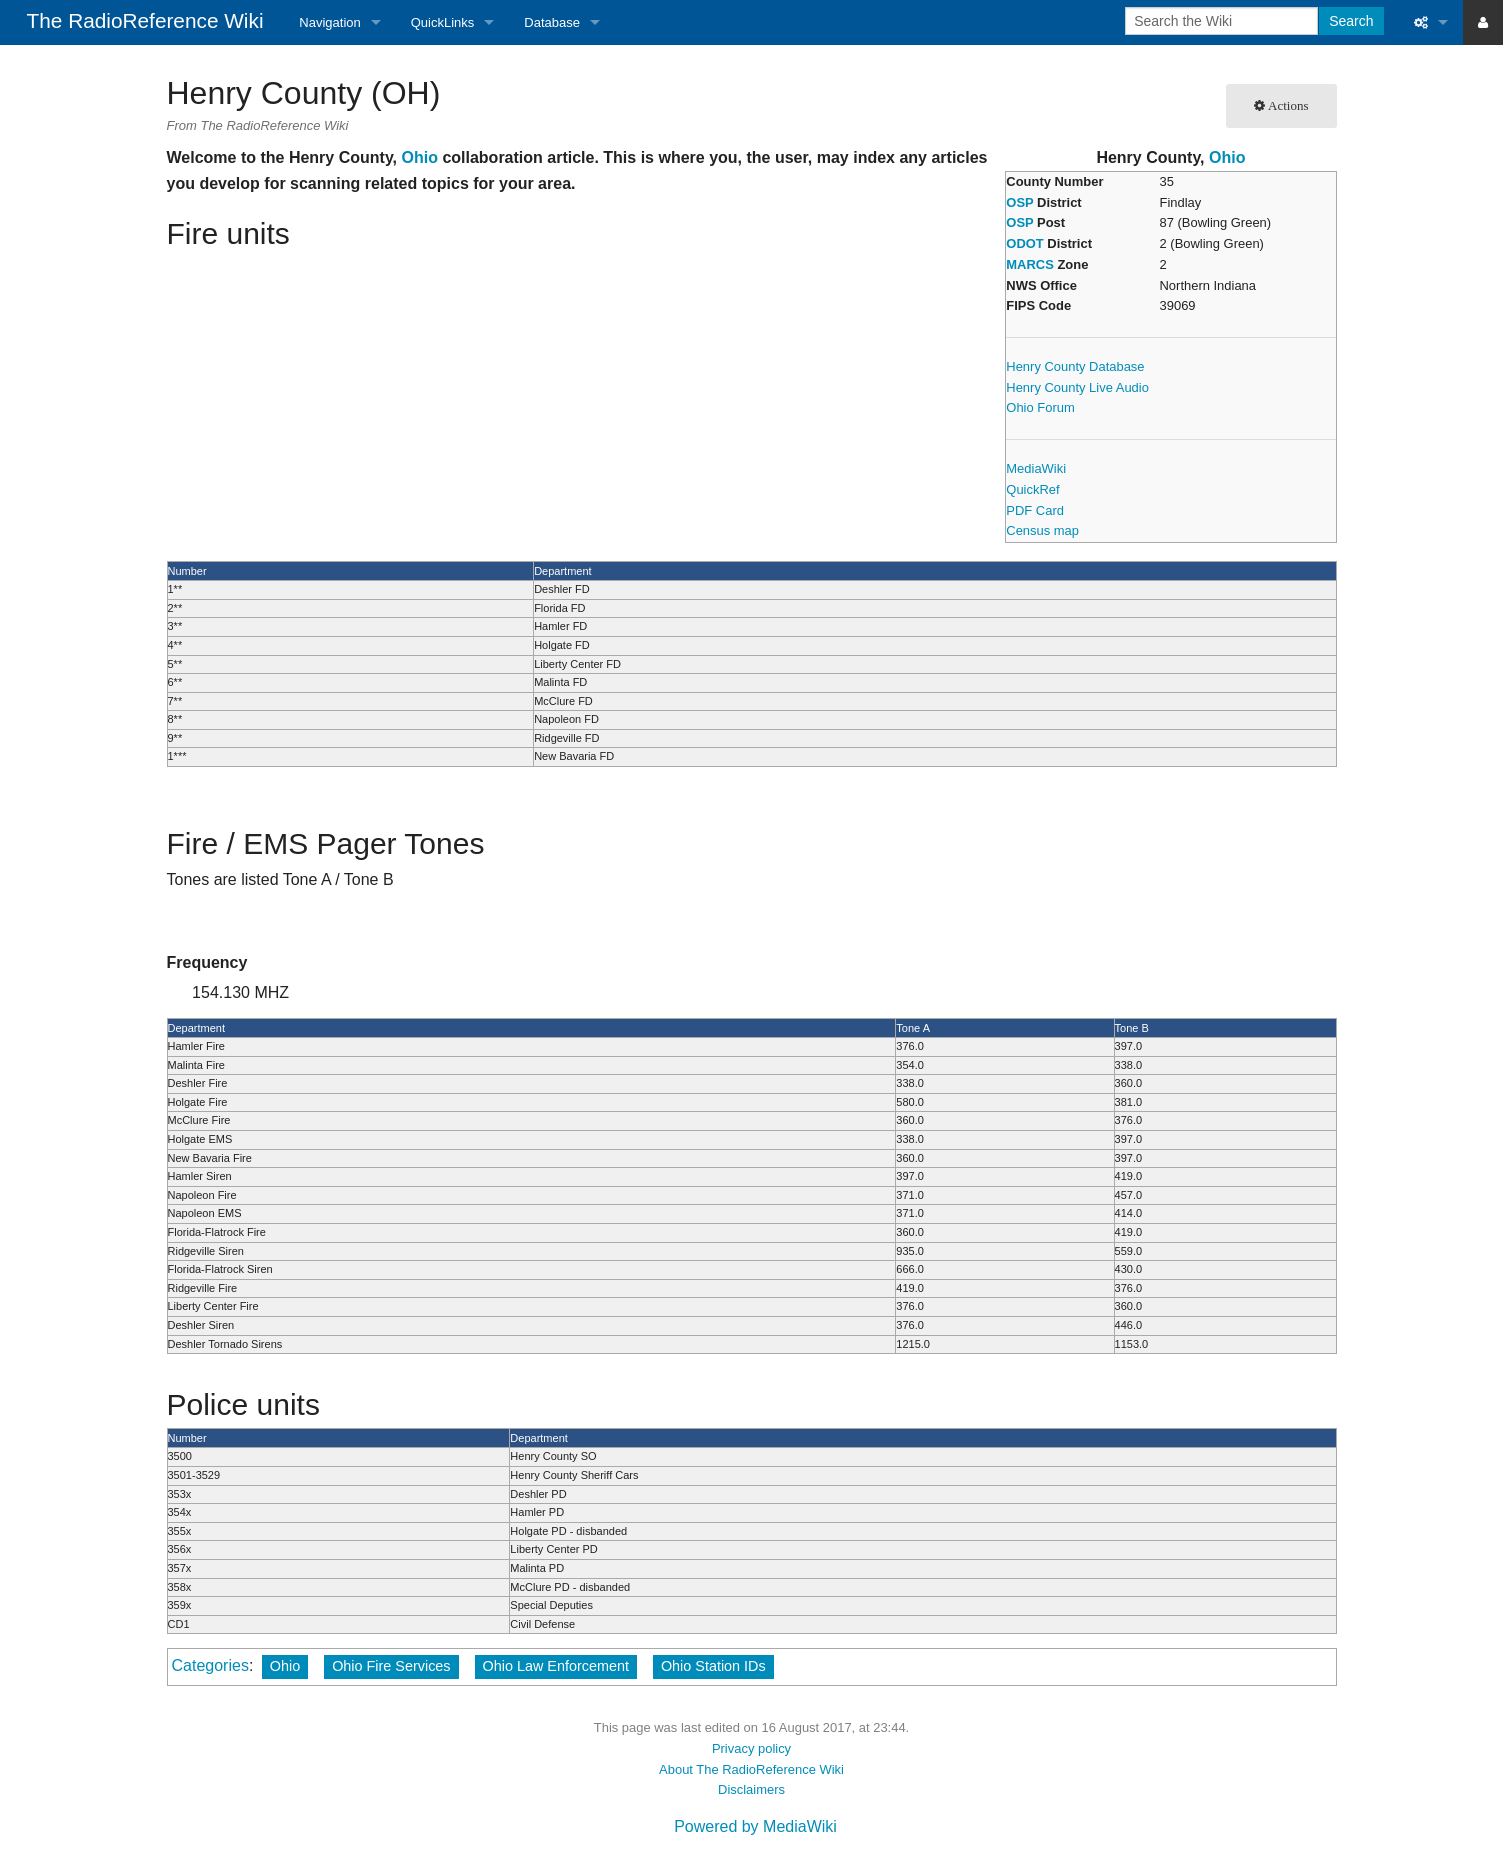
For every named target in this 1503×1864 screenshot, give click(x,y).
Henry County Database (1075, 366)
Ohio (1227, 157)
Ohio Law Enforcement (556, 1666)
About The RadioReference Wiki (751, 1769)
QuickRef (1032, 489)
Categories (210, 1665)
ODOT (1024, 243)
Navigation (329, 22)
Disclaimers (751, 1789)
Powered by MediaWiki (755, 1826)
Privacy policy (751, 1748)
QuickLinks (443, 22)
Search (1351, 21)
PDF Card (1035, 510)
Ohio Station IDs (713, 1666)
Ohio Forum (1040, 407)
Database (552, 22)
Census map (1042, 530)
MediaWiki (1036, 468)
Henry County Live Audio (1077, 387)
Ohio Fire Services (391, 1666)
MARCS (1030, 264)
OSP (1019, 202)
